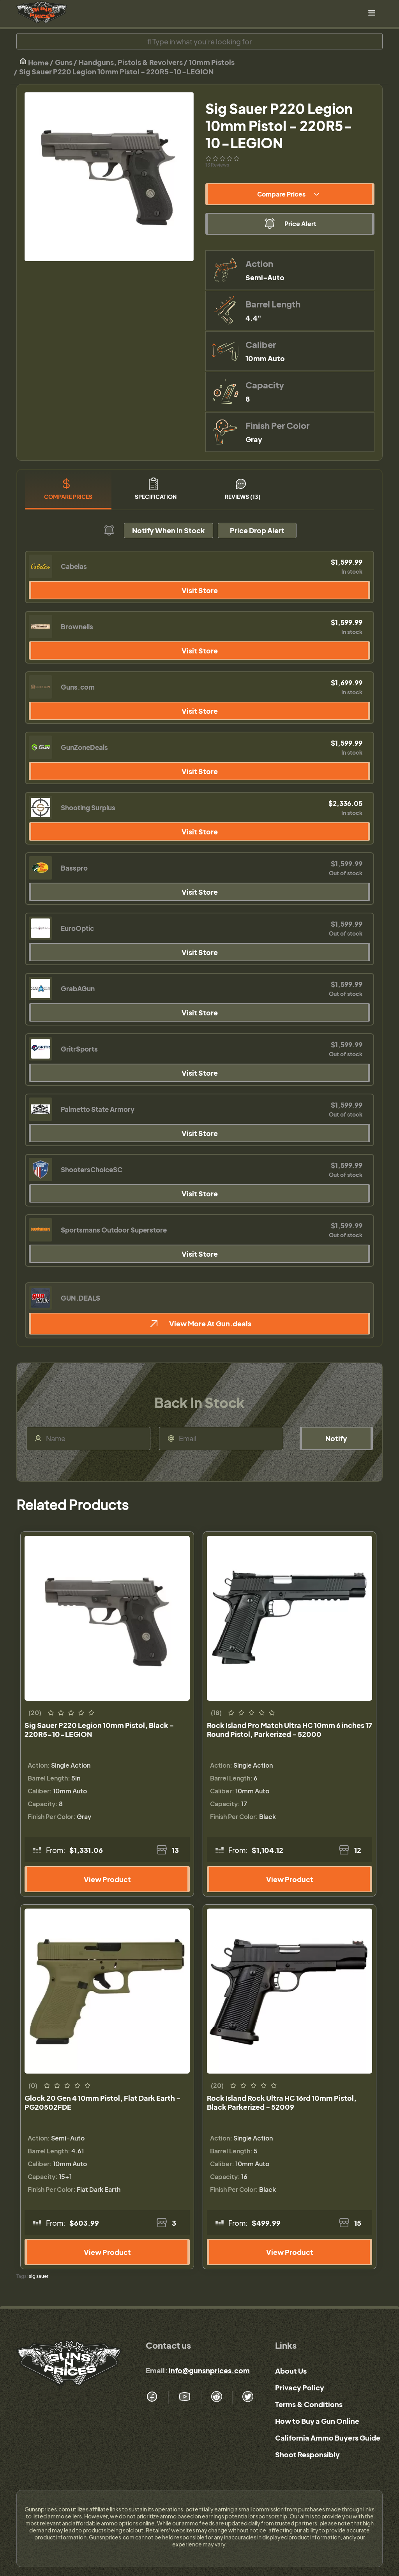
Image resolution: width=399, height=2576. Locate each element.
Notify (336, 1438)
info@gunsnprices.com (209, 2370)
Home (34, 62)
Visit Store (200, 590)
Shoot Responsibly (307, 2454)
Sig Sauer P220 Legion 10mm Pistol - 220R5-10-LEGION (116, 71)
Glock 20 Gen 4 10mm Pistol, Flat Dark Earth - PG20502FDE (102, 2102)
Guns (63, 62)
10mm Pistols (212, 62)
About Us (291, 2370)
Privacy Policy (299, 2387)
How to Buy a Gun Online (317, 2420)
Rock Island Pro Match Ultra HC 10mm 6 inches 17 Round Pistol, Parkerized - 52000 (289, 1729)
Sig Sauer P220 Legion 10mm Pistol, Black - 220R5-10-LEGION (99, 1729)
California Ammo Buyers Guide (327, 2437)
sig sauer (38, 2276)
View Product (107, 1879)
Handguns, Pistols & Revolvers (131, 62)
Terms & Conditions (309, 2404)
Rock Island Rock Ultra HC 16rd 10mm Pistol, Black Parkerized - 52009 (282, 2102)
